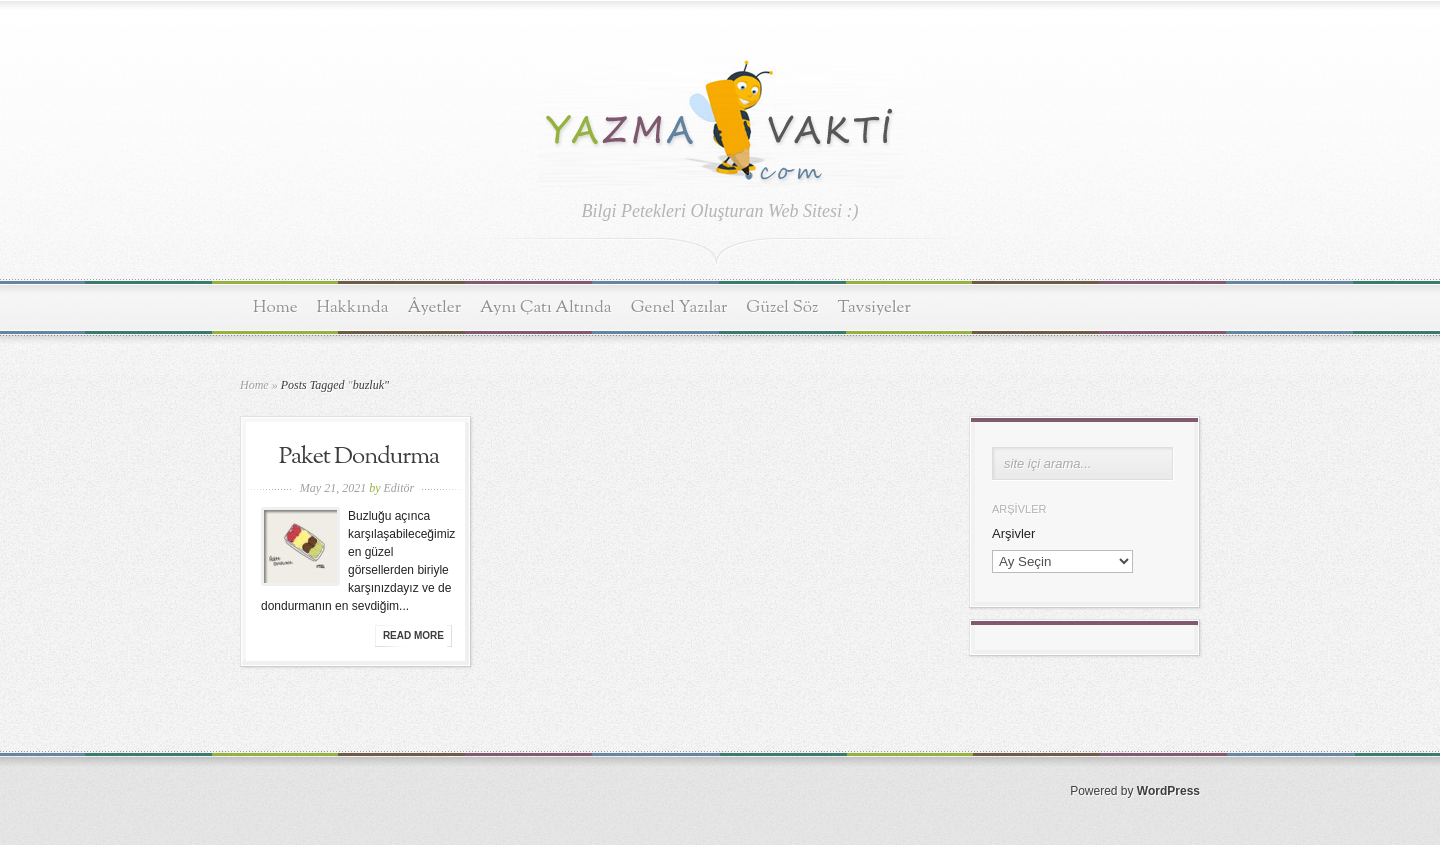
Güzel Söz (782, 307)
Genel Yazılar (679, 307)
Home (275, 307)
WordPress (1168, 791)
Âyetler (435, 307)
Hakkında (353, 307)
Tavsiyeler (874, 307)
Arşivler (1013, 533)
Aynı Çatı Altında (546, 307)
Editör (398, 488)
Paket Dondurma (359, 457)
